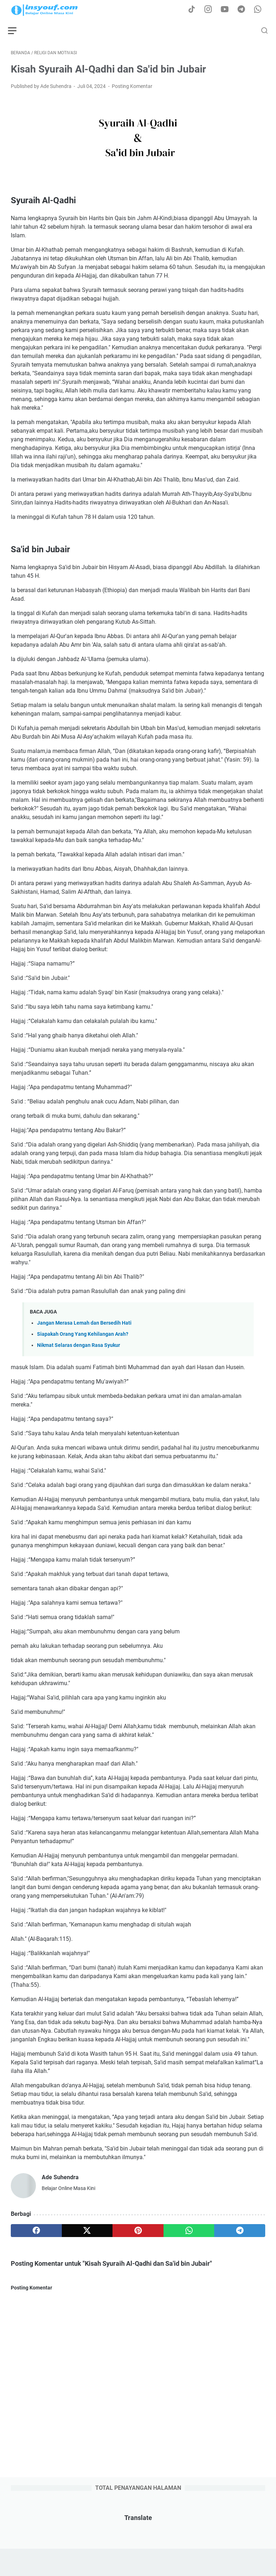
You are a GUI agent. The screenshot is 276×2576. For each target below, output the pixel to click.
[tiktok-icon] (195, 9)
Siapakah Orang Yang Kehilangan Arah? (82, 1337)
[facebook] (36, 2233)
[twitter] (87, 2233)
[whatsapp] (189, 2233)
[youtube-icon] (228, 9)
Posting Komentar (132, 89)
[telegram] (239, 2233)
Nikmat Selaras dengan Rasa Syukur (78, 1348)
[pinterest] (138, 2233)
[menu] (19, 30)
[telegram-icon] (244, 9)
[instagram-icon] (212, 9)
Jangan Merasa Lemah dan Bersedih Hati (84, 1325)
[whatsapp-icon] (260, 9)
